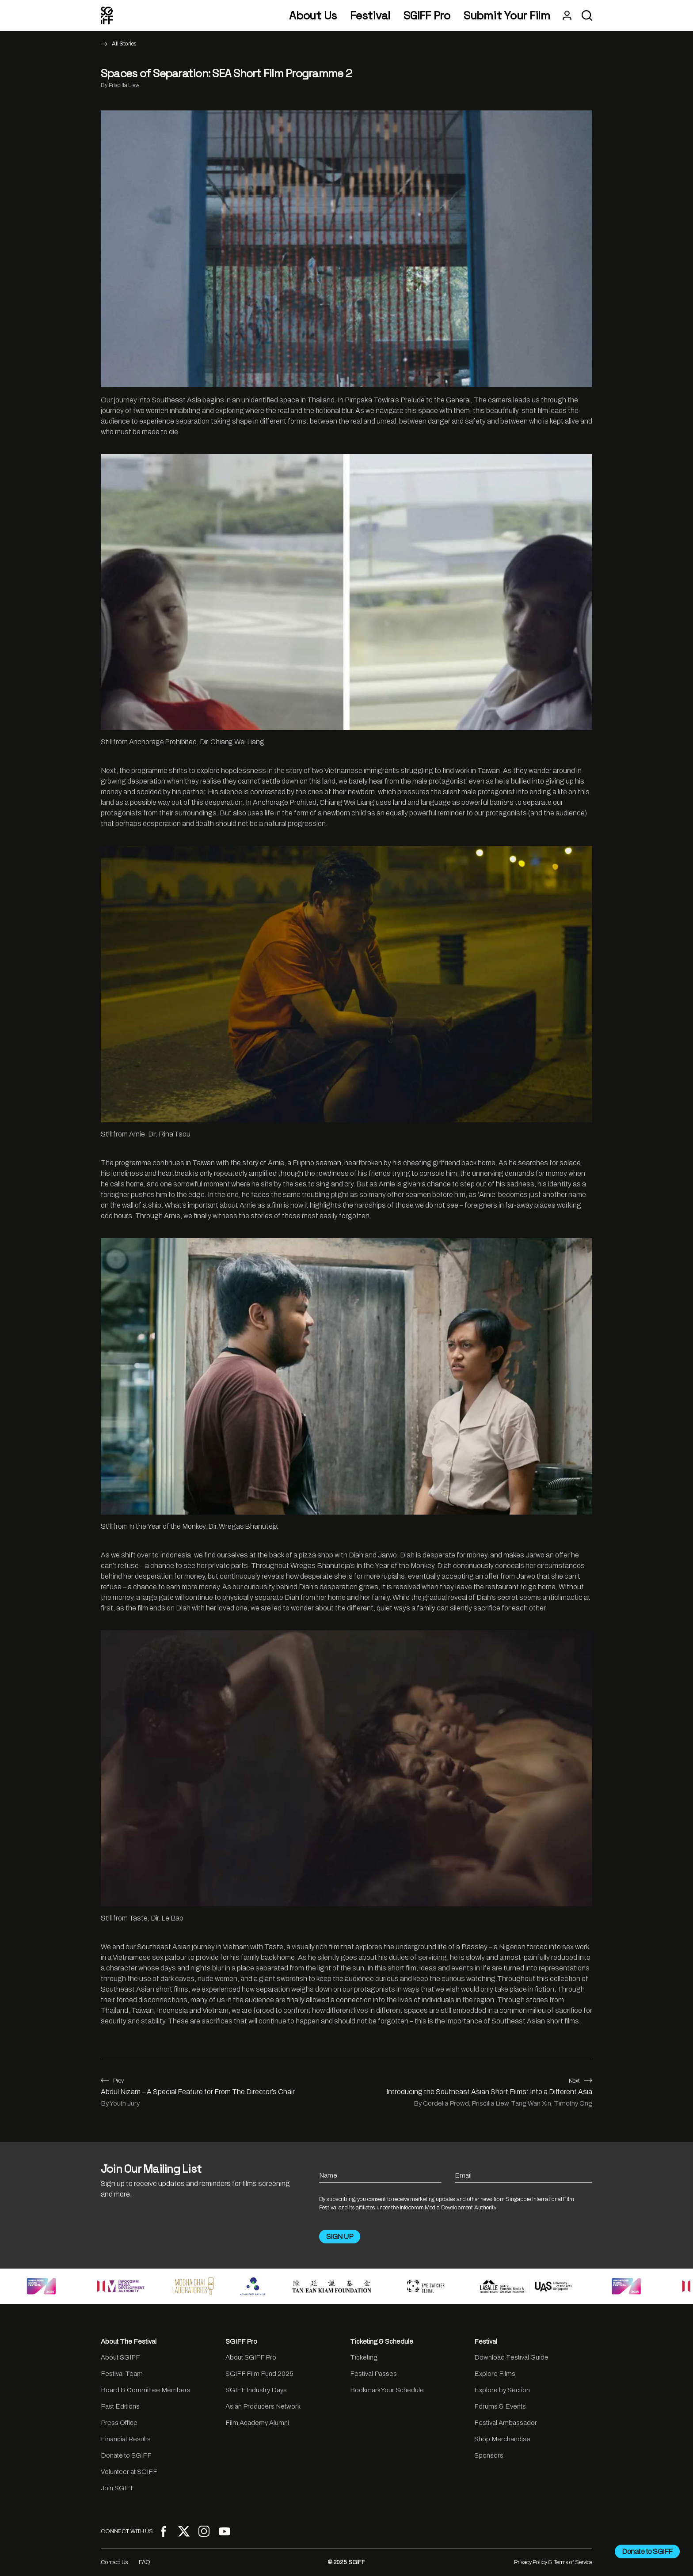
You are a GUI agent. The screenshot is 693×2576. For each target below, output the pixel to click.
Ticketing (363, 2357)
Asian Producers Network (263, 2406)
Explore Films (494, 2373)
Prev (112, 2081)
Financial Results (126, 2439)
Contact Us (114, 2562)
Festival (370, 16)
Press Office (119, 2422)
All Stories (124, 44)
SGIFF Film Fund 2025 (259, 2373)
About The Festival (128, 2341)
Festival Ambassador (505, 2422)
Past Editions (120, 2406)
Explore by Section (502, 2390)
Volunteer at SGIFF (129, 2471)
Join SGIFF (118, 2488)
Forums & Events (500, 2406)
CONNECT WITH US (127, 2531)
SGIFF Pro (427, 16)
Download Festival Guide (511, 2357)
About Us (313, 16)
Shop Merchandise (502, 2439)
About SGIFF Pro (250, 2357)
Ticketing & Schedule (381, 2341)
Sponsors (488, 2455)
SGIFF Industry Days (256, 2390)
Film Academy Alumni (257, 2422)
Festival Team (122, 2373)
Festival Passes (373, 2373)
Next (580, 2081)
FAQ (145, 2562)
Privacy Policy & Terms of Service (553, 2562)
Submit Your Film (507, 16)
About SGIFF (120, 2357)
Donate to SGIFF (126, 2455)
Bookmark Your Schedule (387, 2390)
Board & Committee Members (145, 2390)
